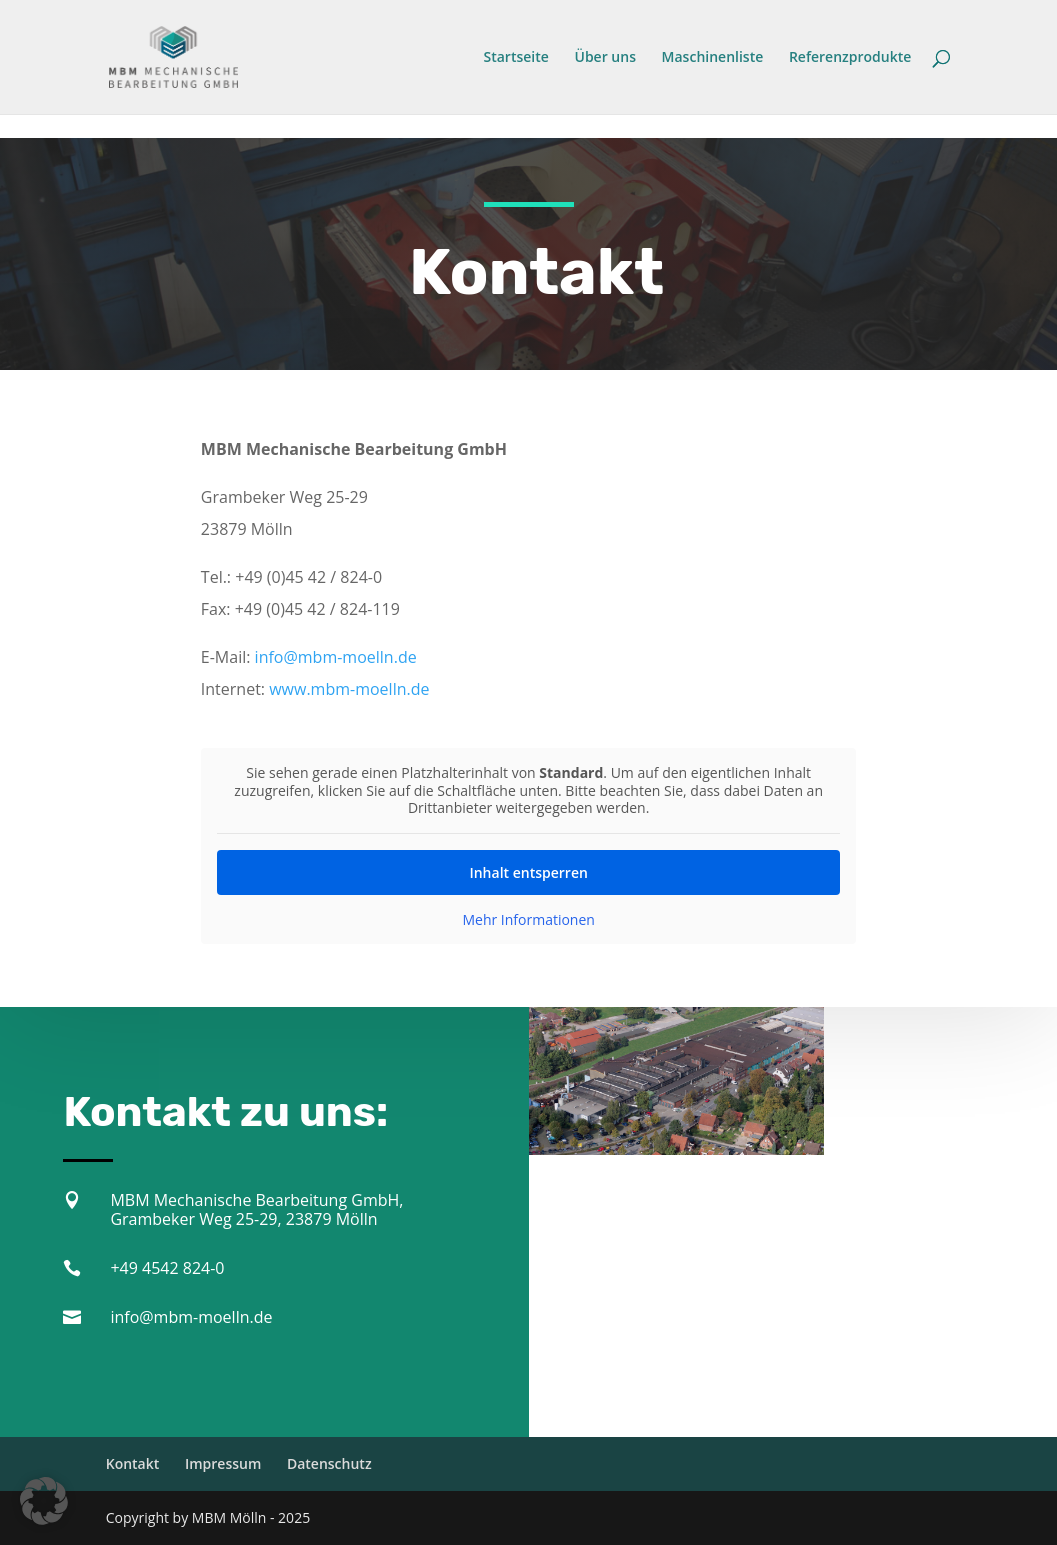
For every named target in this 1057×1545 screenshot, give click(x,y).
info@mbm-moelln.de (336, 652)
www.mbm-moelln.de (349, 684)
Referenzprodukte (850, 58)
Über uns (604, 58)
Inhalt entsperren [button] (528, 865)
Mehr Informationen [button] (528, 913)
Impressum (223, 1463)
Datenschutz (329, 1463)
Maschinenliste (713, 58)
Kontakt (133, 1463)
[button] (44, 1501)
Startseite (516, 58)
